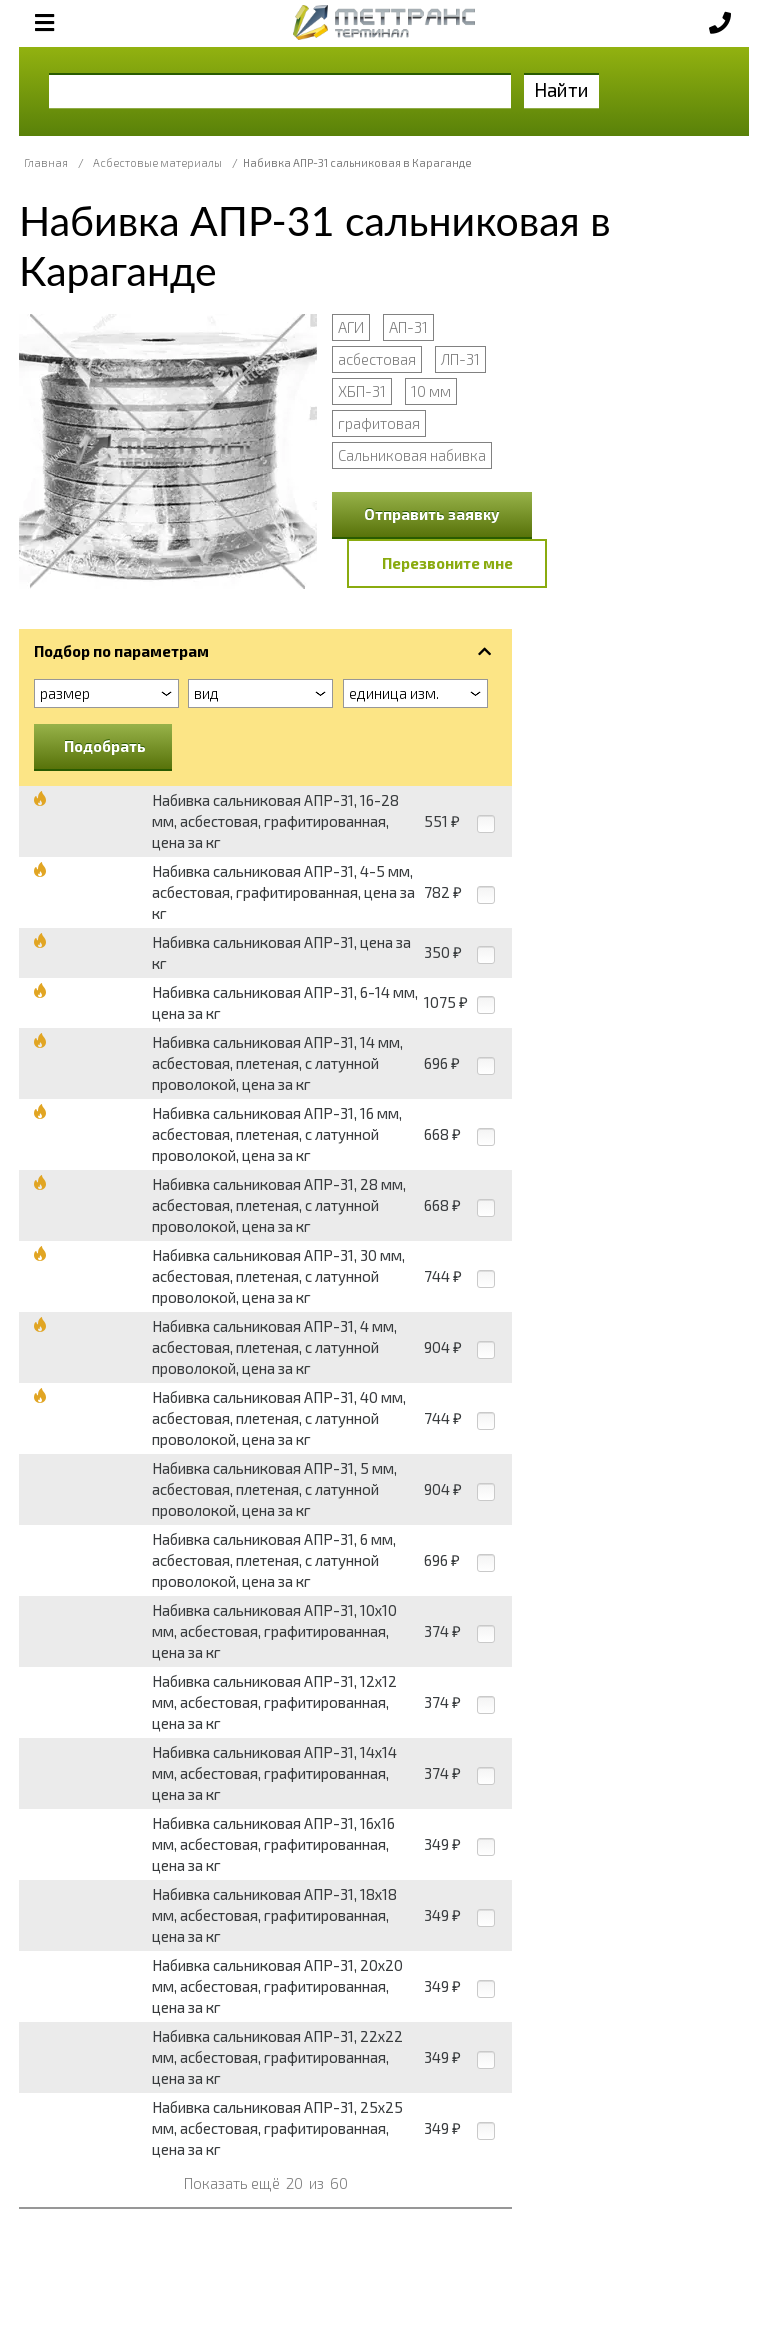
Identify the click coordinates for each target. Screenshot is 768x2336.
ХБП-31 (362, 391)
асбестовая (377, 359)
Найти (561, 89)
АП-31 (408, 327)
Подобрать (105, 746)
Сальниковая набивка (412, 455)
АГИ (351, 327)
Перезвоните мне (447, 563)
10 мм (431, 391)
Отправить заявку (432, 514)
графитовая (379, 423)
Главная (46, 162)
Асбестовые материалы (157, 162)
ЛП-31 (460, 359)
